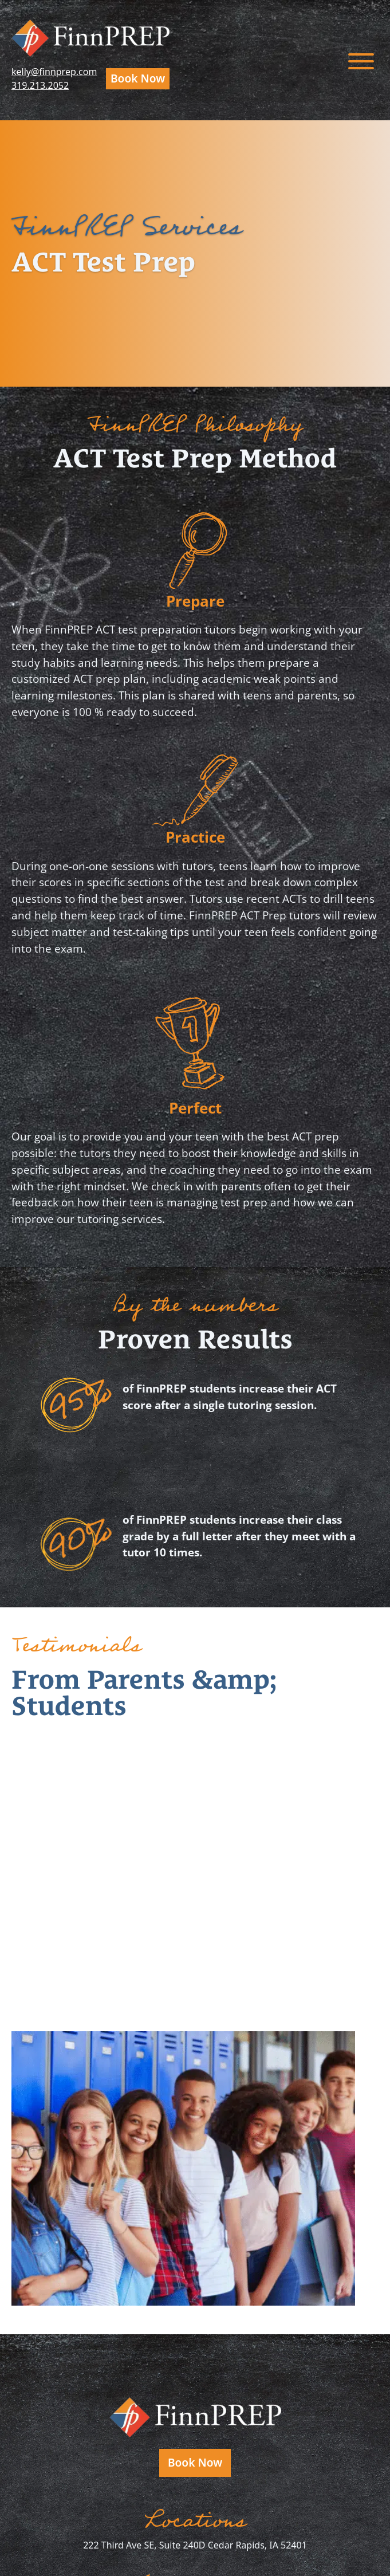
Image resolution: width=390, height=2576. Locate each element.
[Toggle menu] (361, 60)
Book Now (138, 78)
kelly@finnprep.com (54, 71)
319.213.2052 (40, 85)
